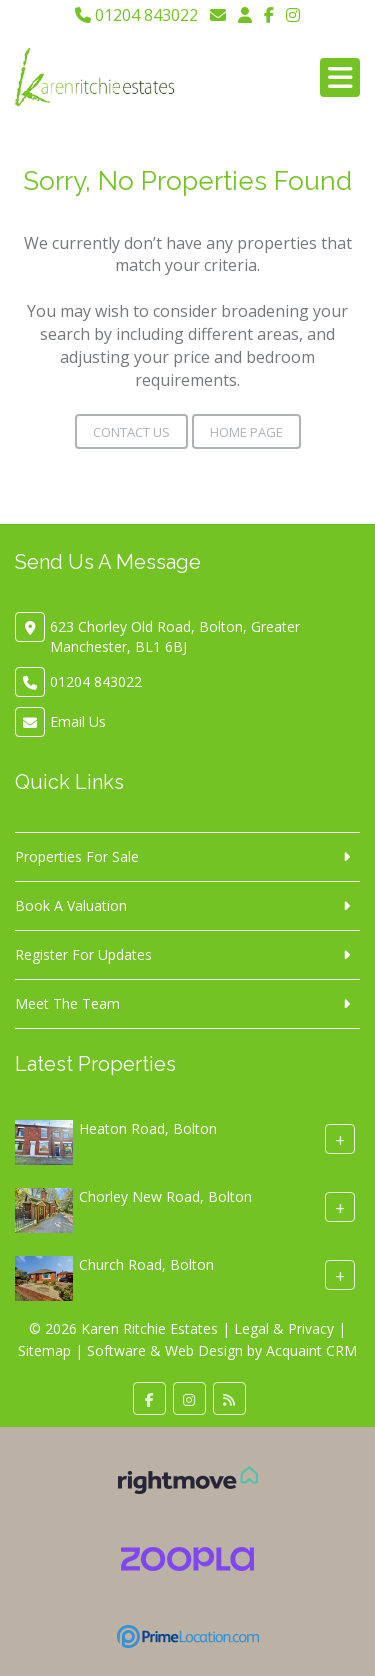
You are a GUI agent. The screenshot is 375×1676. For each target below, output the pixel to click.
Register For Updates (83, 954)
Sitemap (44, 1350)
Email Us (78, 721)
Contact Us (131, 432)
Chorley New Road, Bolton (165, 1197)
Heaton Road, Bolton (148, 1129)
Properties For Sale (77, 856)
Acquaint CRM (311, 1350)
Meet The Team (67, 1003)
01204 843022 (136, 15)
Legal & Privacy (284, 1328)
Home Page (246, 432)
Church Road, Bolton (146, 1265)
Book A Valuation (71, 905)
